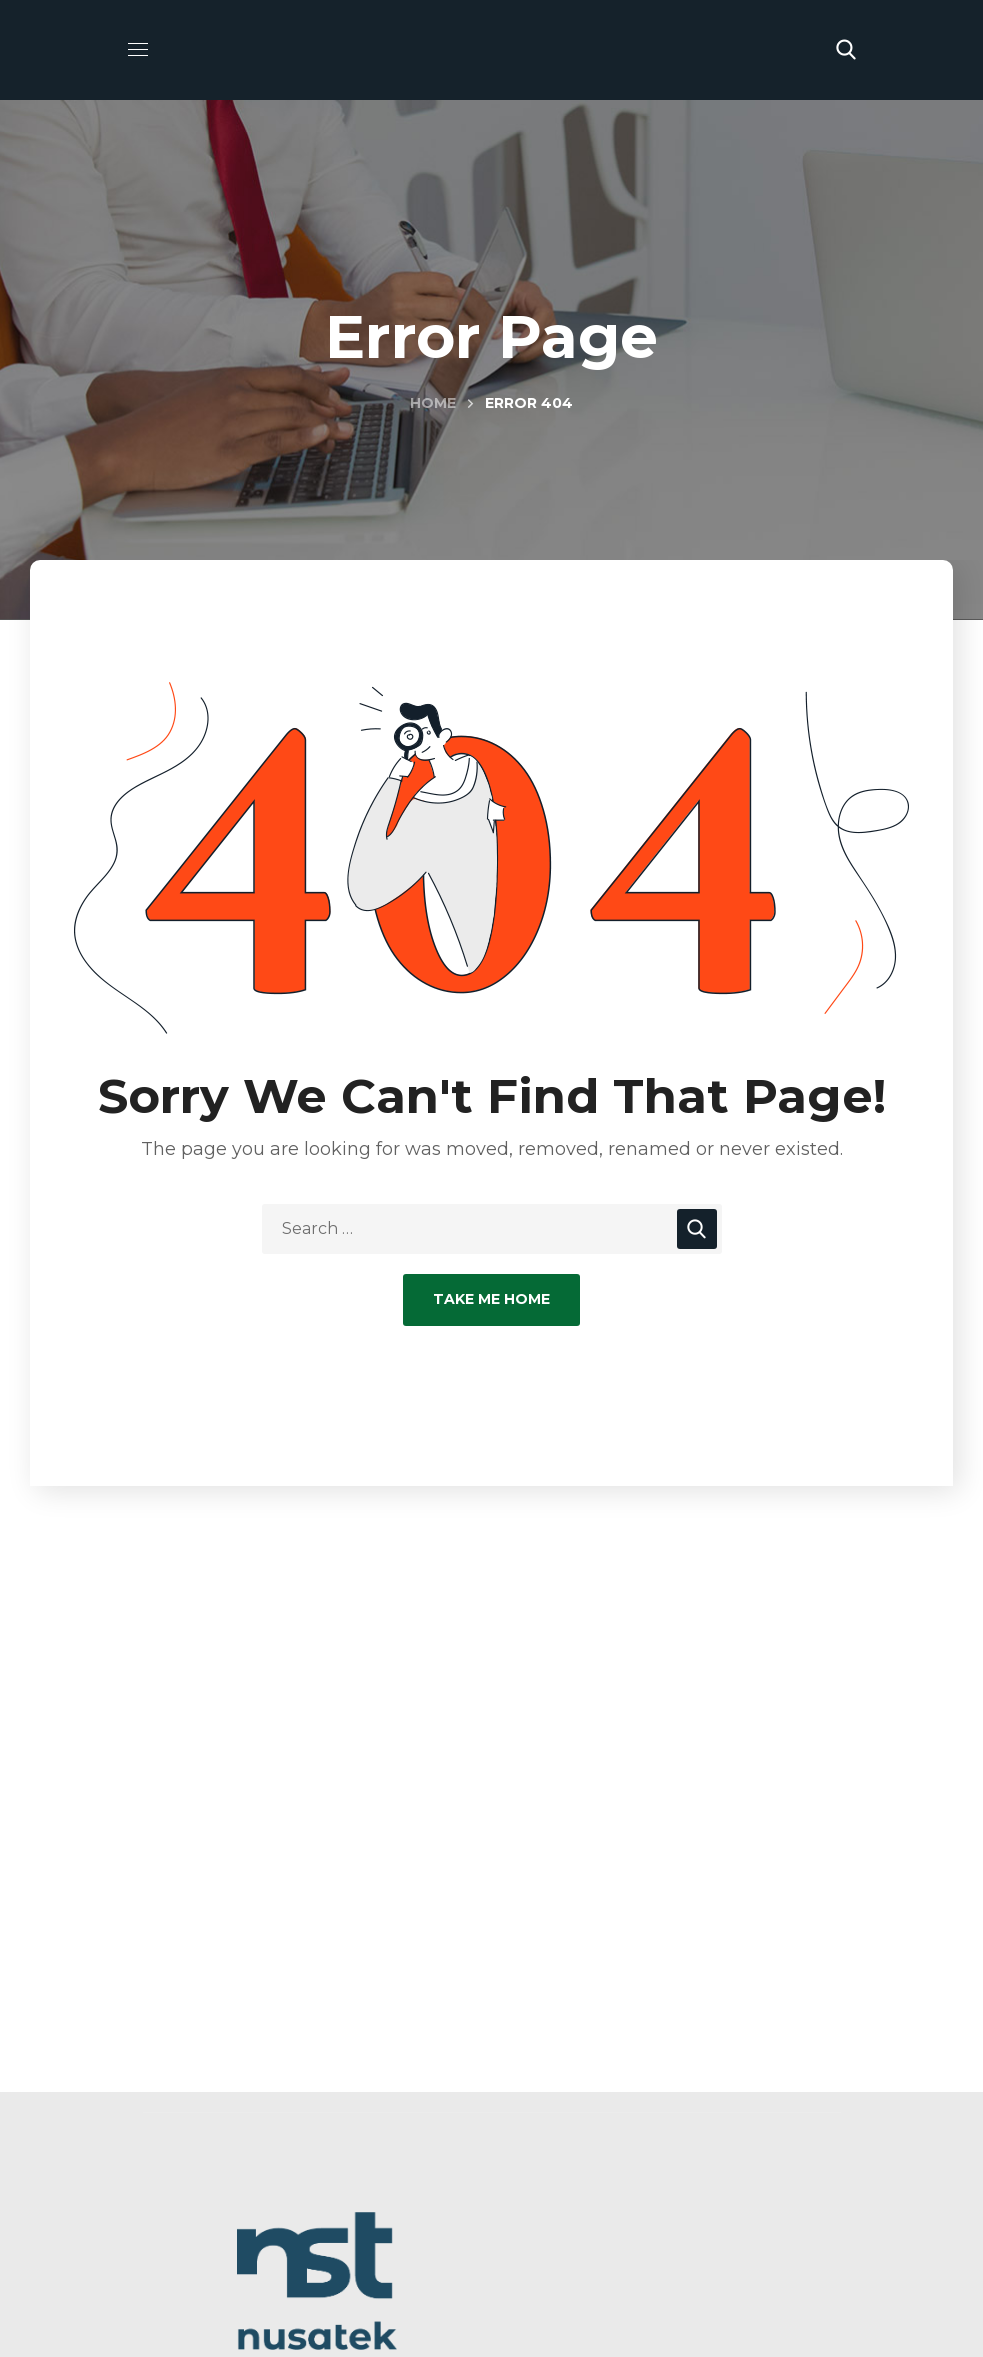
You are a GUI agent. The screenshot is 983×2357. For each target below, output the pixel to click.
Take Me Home (491, 1299)
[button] (846, 50)
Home (433, 403)
